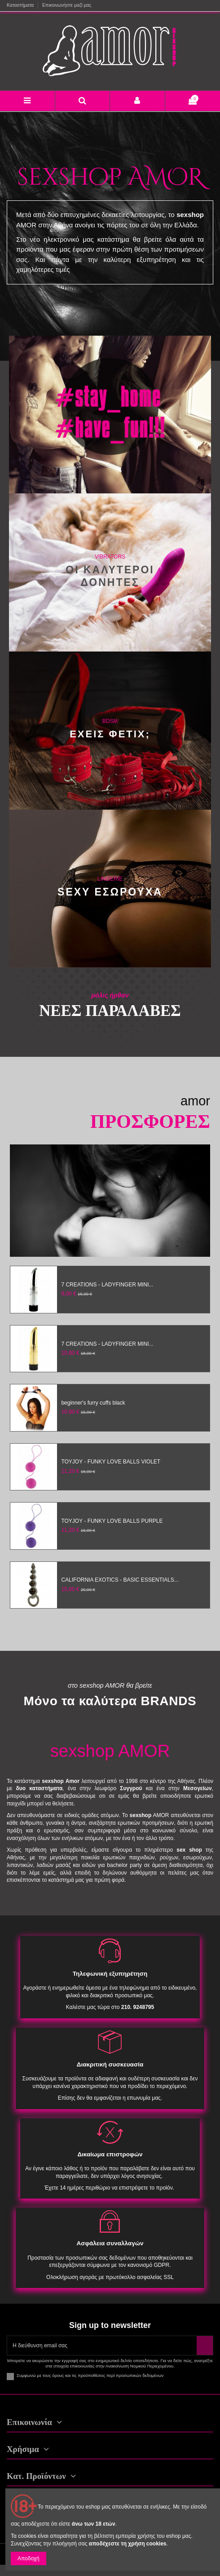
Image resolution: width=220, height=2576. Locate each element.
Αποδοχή (29, 2558)
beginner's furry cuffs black (93, 1403)
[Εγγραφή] (205, 2345)
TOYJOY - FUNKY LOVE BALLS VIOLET (110, 1462)
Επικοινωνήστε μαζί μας (66, 5)
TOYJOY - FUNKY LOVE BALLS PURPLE (112, 1521)
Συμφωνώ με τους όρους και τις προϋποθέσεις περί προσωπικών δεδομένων (90, 2375)
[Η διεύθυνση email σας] (102, 2345)
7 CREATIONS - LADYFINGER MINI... (107, 1284)
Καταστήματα (21, 5)
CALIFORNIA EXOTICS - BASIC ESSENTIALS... (119, 1580)
